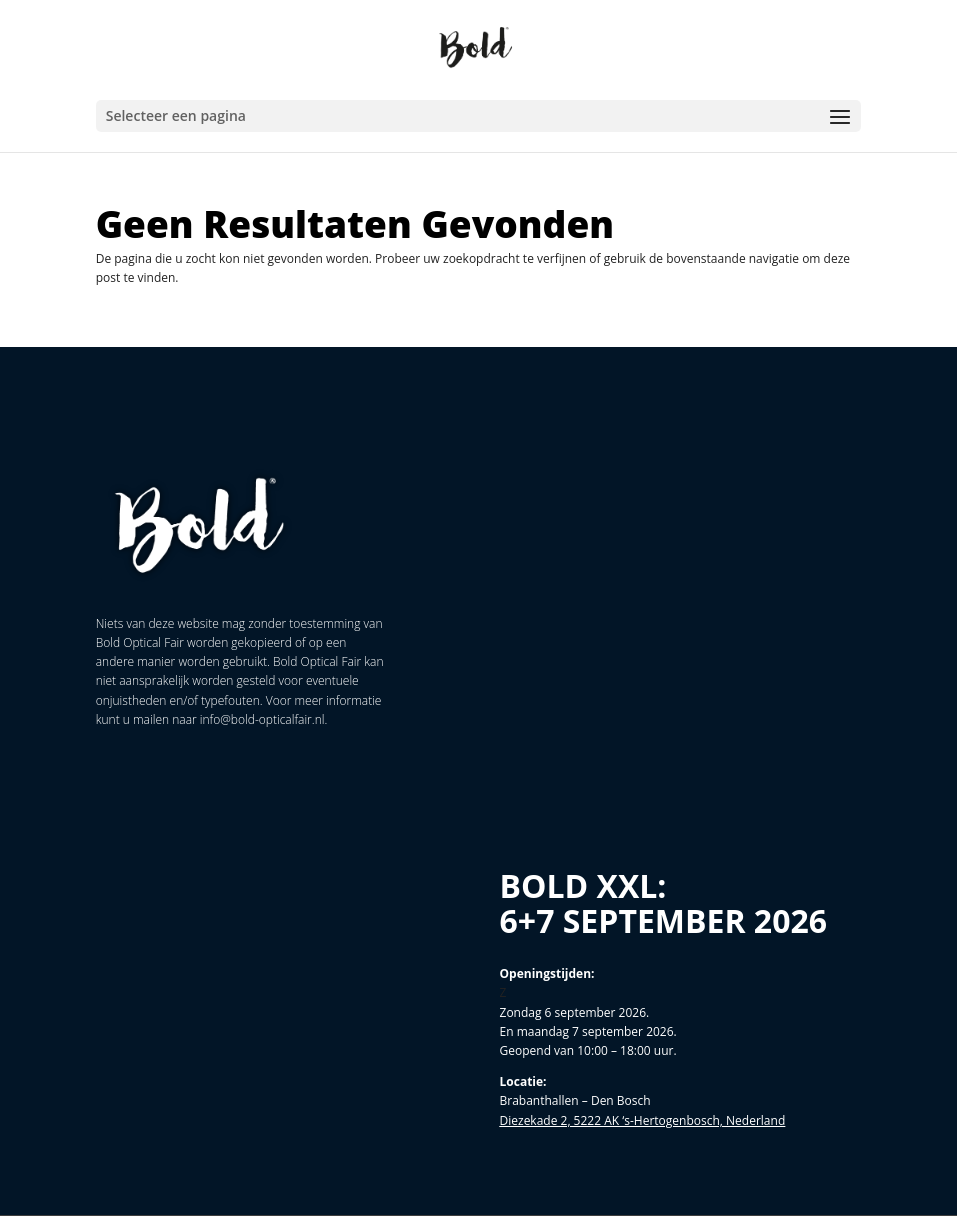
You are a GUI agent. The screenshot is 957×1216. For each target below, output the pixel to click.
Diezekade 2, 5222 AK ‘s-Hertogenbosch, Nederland (643, 1120)
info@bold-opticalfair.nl (262, 719)
